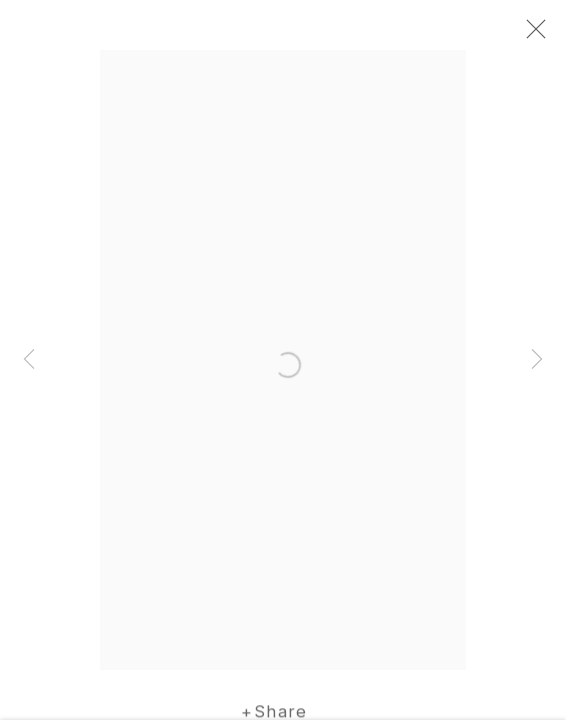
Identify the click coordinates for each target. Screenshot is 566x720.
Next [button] (537, 360)
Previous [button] (29, 360)
